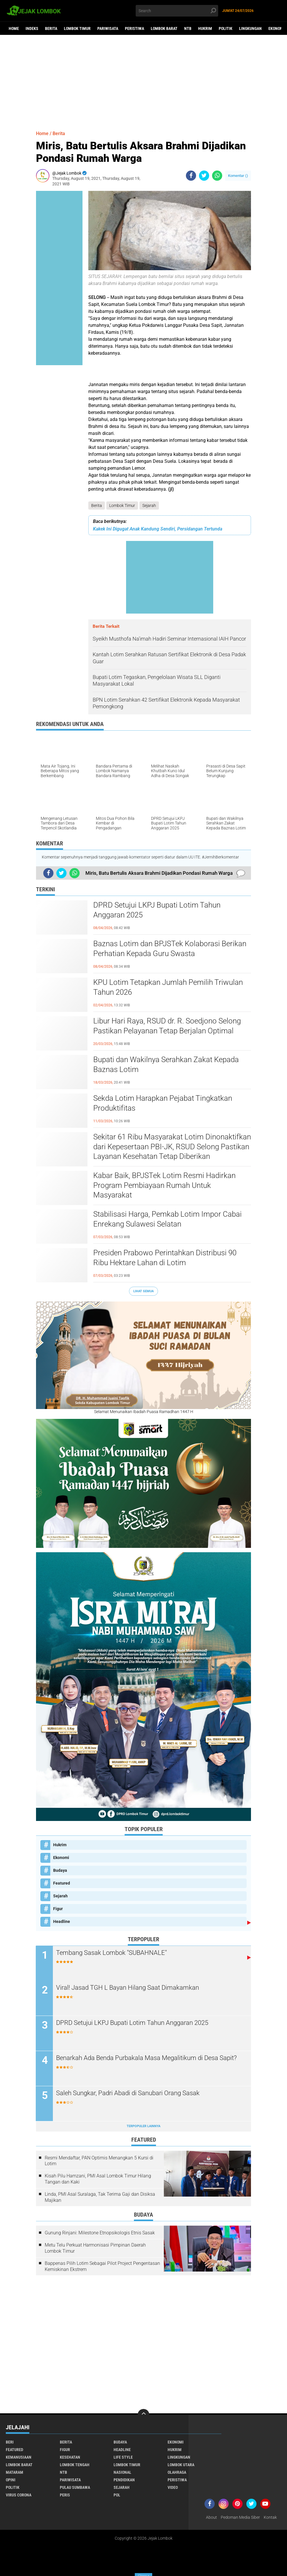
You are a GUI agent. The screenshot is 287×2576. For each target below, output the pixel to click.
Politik (225, 28)
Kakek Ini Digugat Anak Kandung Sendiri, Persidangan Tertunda (157, 529)
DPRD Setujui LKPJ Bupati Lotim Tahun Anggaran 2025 (156, 910)
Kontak (270, 2517)
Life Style (123, 2457)
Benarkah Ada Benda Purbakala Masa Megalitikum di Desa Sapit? (146, 2058)
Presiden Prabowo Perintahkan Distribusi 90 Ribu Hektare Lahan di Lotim (164, 1257)
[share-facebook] (191, 176)
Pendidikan (124, 2480)
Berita (51, 28)
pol (117, 2495)
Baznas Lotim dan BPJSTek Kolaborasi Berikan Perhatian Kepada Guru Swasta (169, 948)
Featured (61, 1883)
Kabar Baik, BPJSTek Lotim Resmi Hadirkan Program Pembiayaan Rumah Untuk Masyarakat (164, 1185)
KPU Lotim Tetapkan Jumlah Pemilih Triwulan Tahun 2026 (168, 987)
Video (173, 2487)
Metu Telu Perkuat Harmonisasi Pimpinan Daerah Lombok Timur (95, 2248)
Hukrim (205, 28)
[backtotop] (143, 2415)
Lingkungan (250, 28)
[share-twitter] (204, 176)
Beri (10, 2442)
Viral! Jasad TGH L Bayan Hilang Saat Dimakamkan (127, 1987)
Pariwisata (107, 28)
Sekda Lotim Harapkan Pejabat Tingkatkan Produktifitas (162, 1103)
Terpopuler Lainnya (143, 2126)
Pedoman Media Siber (240, 2517)
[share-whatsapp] (217, 176)
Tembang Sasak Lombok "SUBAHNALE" (111, 1952)
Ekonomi (61, 1857)
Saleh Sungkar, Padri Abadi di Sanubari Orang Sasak (128, 2093)
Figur (58, 1908)
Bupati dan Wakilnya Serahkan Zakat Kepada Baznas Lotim (166, 1064)
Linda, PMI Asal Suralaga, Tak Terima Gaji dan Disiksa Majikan (100, 2197)
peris (65, 2495)
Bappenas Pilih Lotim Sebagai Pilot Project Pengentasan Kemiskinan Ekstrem (102, 2266)
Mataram (14, 2472)
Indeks (32, 28)
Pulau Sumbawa (75, 2487)
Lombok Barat (164, 28)
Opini (10, 2480)
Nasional (122, 2472)
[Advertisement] (143, 80)
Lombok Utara (181, 2465)
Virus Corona (18, 2495)
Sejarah (149, 505)
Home (14, 28)
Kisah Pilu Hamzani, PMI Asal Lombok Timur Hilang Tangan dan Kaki (98, 2179)
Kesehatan (70, 2457)
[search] (177, 11)
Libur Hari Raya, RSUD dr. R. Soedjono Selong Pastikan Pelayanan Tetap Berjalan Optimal (167, 1026)
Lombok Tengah (74, 2465)
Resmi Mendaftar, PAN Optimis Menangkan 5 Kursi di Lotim (99, 2161)
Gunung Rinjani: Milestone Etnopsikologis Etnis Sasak (100, 2233)
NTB (187, 28)
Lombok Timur (77, 28)
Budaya (60, 1870)
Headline (61, 1921)
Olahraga (177, 2472)
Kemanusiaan (18, 2457)
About (211, 2517)
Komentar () (238, 175)
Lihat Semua (143, 1291)
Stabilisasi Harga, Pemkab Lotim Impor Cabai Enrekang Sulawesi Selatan (167, 1219)
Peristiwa (134, 28)
